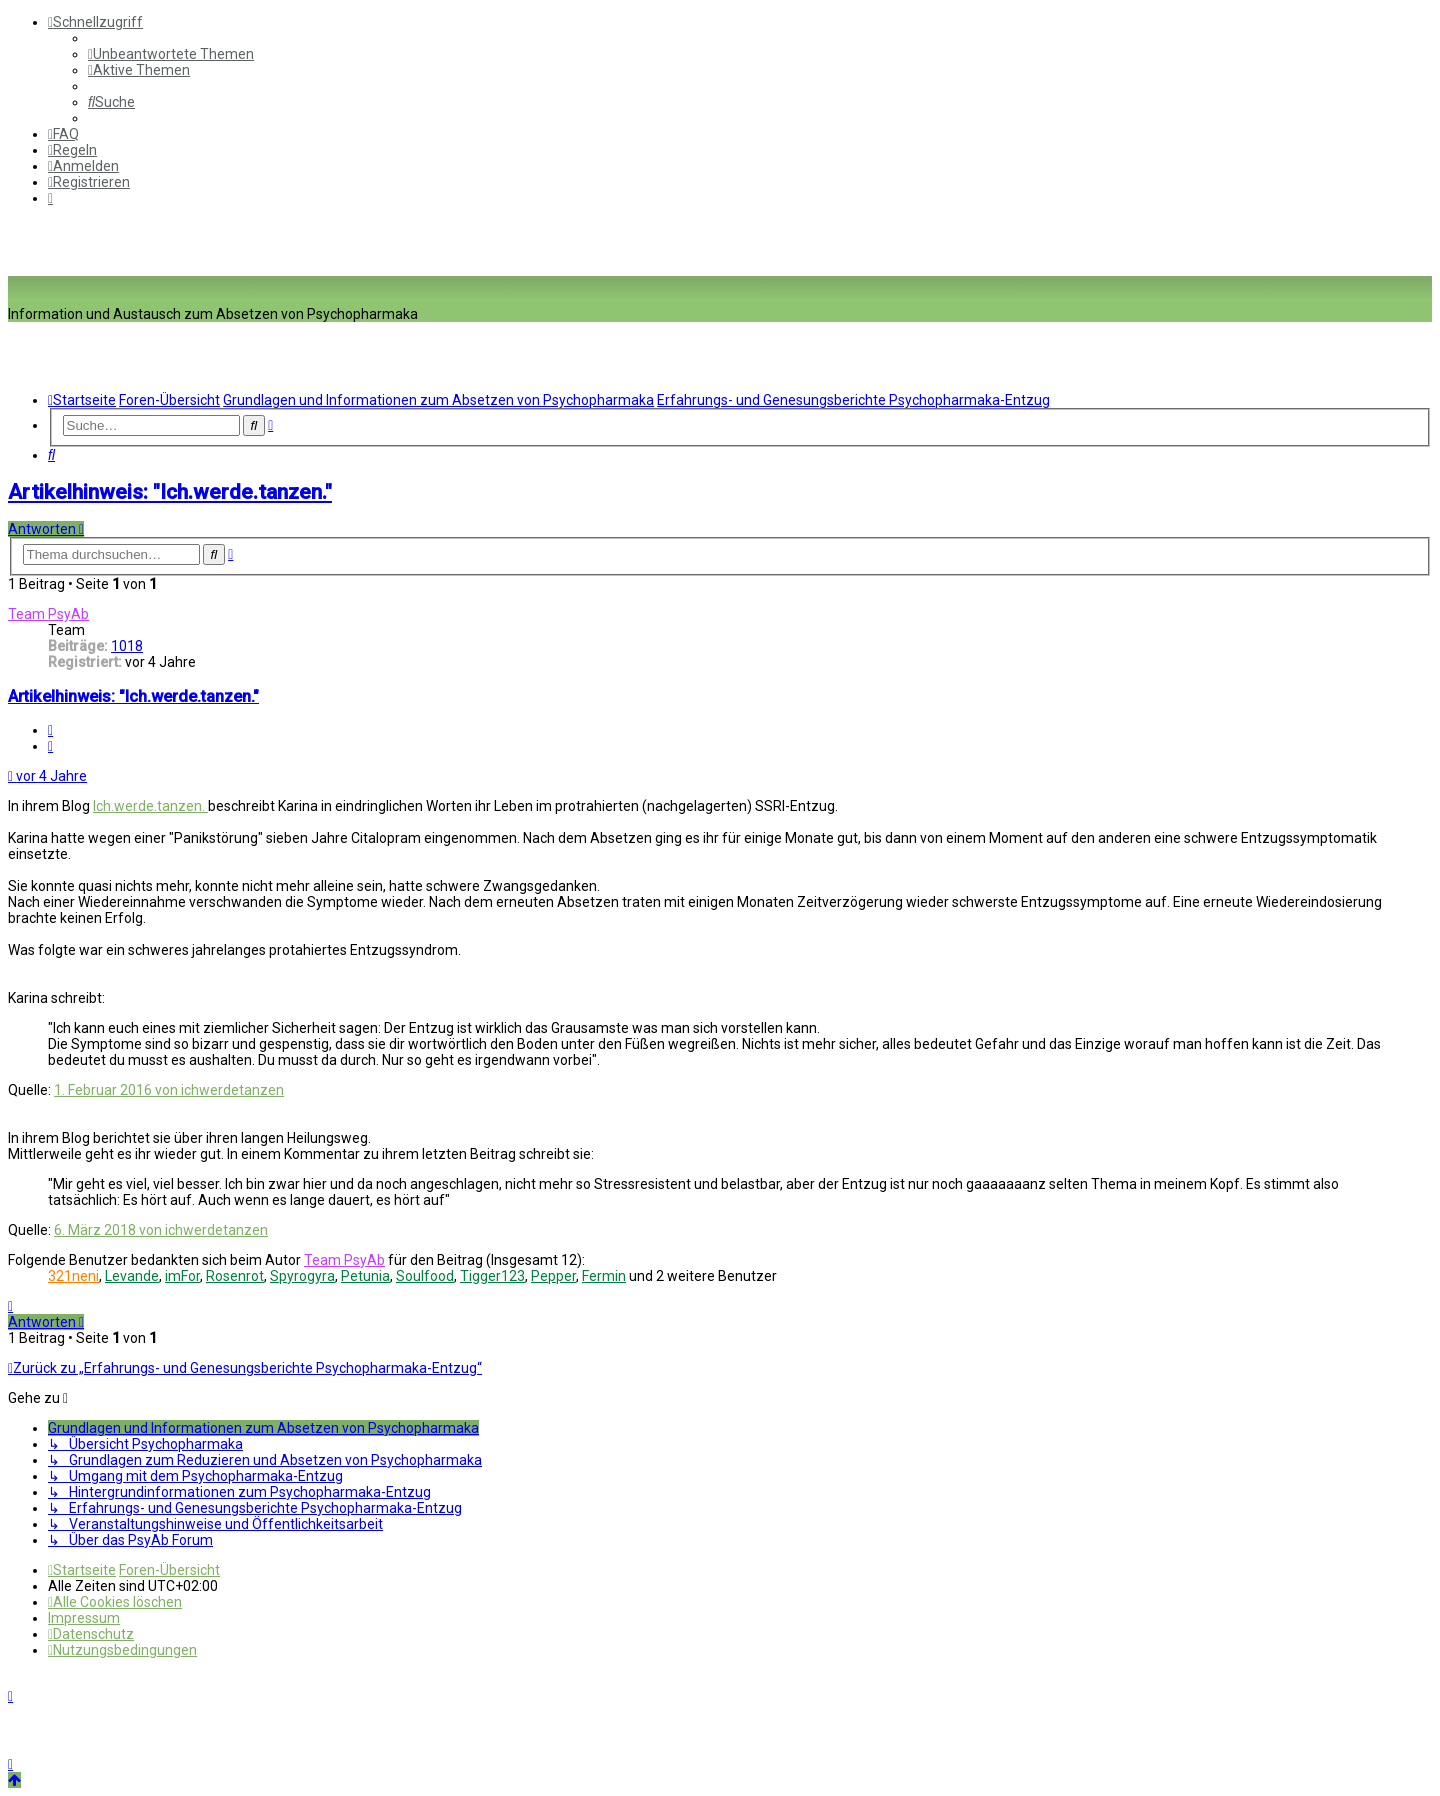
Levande (132, 1276)
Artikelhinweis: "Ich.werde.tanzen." (170, 492)
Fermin (604, 1276)
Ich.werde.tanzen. (150, 806)
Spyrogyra (302, 1276)
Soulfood (425, 1276)
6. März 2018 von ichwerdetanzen (161, 1230)
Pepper (553, 1276)
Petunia (365, 1276)
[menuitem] (171, 54)
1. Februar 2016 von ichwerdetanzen (169, 1090)
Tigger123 (492, 1276)
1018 (127, 646)
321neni (73, 1276)
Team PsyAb (48, 614)
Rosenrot (235, 1276)
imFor (182, 1276)
